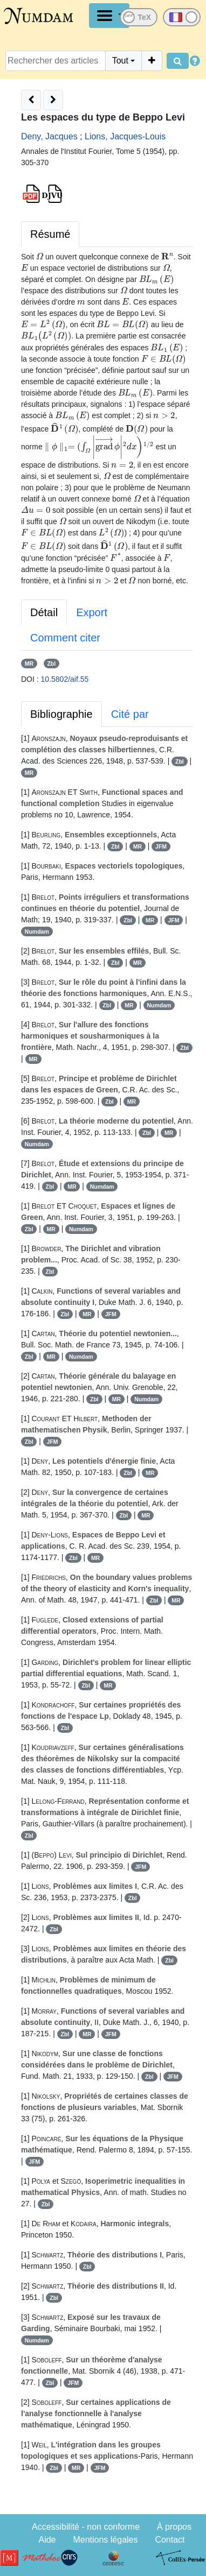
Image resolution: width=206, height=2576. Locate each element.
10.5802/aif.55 (65, 679)
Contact (169, 2539)
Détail (44, 612)
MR (29, 663)
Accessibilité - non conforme (86, 2526)
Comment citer (65, 638)
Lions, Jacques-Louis (125, 136)
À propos (174, 2526)
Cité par (130, 714)
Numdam (37, 931)
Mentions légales (105, 2539)
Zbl (51, 663)
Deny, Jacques (49, 136)
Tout (120, 60)
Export (91, 612)
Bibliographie (61, 714)
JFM (161, 846)
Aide (47, 2539)
